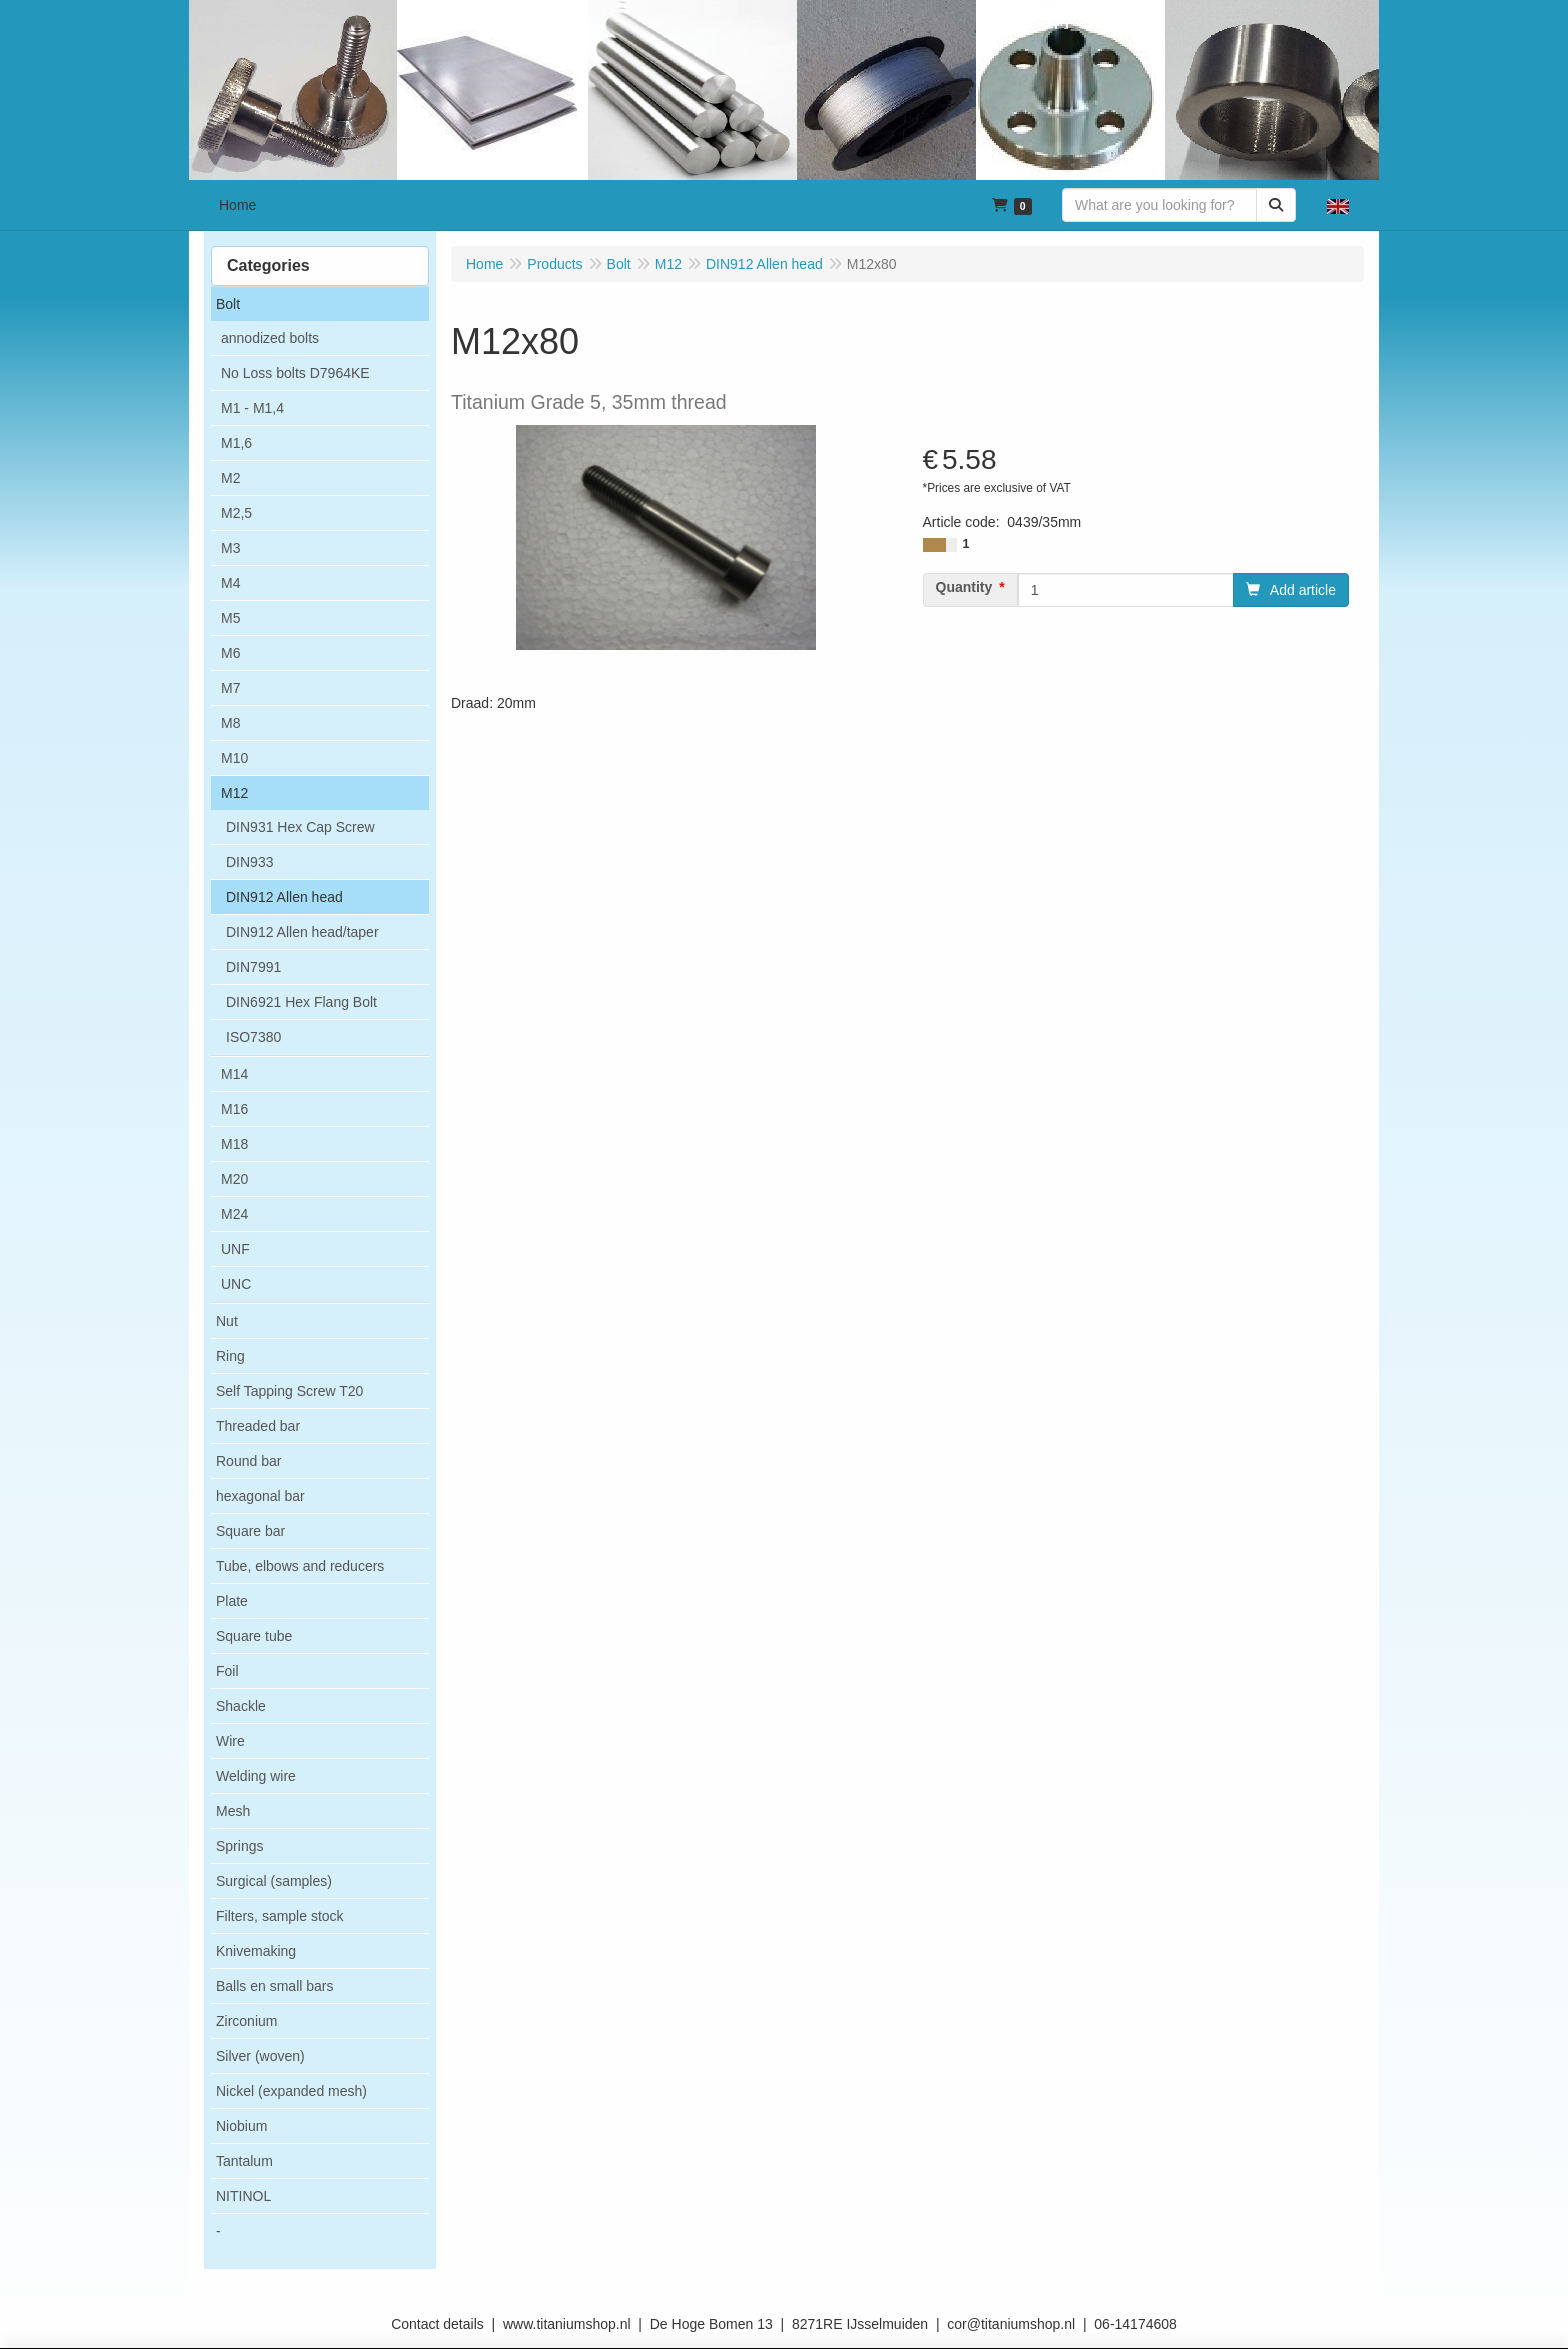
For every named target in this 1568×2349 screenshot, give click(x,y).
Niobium (241, 2126)
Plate (232, 1601)
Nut (227, 1321)
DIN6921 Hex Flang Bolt (301, 1002)
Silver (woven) (260, 2056)
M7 (230, 688)
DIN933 (249, 862)
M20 (234, 1179)
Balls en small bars (275, 1986)
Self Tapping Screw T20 (289, 1391)
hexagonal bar (260, 1496)
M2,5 (236, 513)
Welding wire (256, 1776)
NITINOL (243, 2196)
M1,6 (236, 443)
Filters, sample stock (280, 1916)
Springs (239, 1846)
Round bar (248, 1461)
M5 (230, 618)
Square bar (250, 1531)
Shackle (241, 1706)
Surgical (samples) (274, 1881)
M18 (234, 1144)
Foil (227, 1671)
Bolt (228, 304)
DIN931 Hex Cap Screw (300, 827)
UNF (235, 1249)
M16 (234, 1109)
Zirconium (246, 2021)
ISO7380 (253, 1037)
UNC (236, 1284)
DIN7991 (253, 967)
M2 (230, 478)
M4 (230, 583)
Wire (230, 1741)
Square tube (254, 1636)
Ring (230, 1356)
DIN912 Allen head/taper (302, 932)
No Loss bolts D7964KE (295, 373)
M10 (234, 758)
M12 (234, 793)
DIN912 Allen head (284, 897)
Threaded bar (258, 1426)
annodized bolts (270, 338)
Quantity (964, 587)
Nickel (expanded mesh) (291, 2091)
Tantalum (244, 2161)
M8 (230, 723)
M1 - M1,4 (252, 408)
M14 (234, 1074)
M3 (230, 548)
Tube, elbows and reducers (300, 1566)
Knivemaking (256, 1951)
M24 (234, 1214)
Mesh (233, 1811)
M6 (230, 653)
